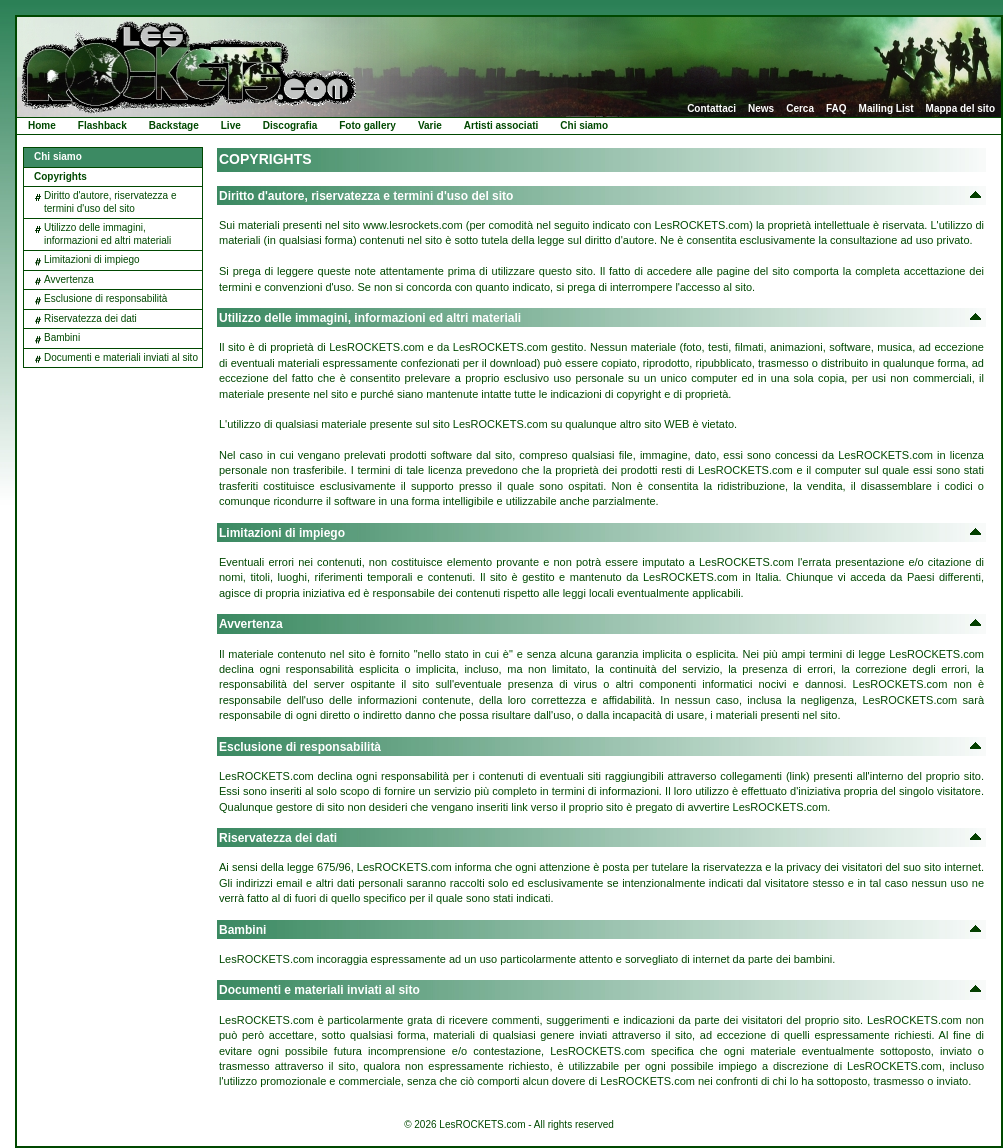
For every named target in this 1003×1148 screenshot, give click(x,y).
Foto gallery (367, 125)
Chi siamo (584, 125)
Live (231, 125)
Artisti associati (501, 125)
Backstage (174, 125)
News (761, 109)
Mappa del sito (960, 109)
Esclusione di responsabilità (105, 298)
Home (42, 125)
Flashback (102, 125)
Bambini (62, 337)
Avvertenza (69, 279)
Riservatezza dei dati (90, 318)
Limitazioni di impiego (92, 259)
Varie (430, 125)
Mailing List (886, 109)
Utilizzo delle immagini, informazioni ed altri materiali (107, 234)
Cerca (800, 109)
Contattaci (711, 109)
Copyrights (60, 176)
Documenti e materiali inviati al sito (121, 357)
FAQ (836, 109)
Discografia (290, 125)
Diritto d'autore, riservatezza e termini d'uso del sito (110, 202)
